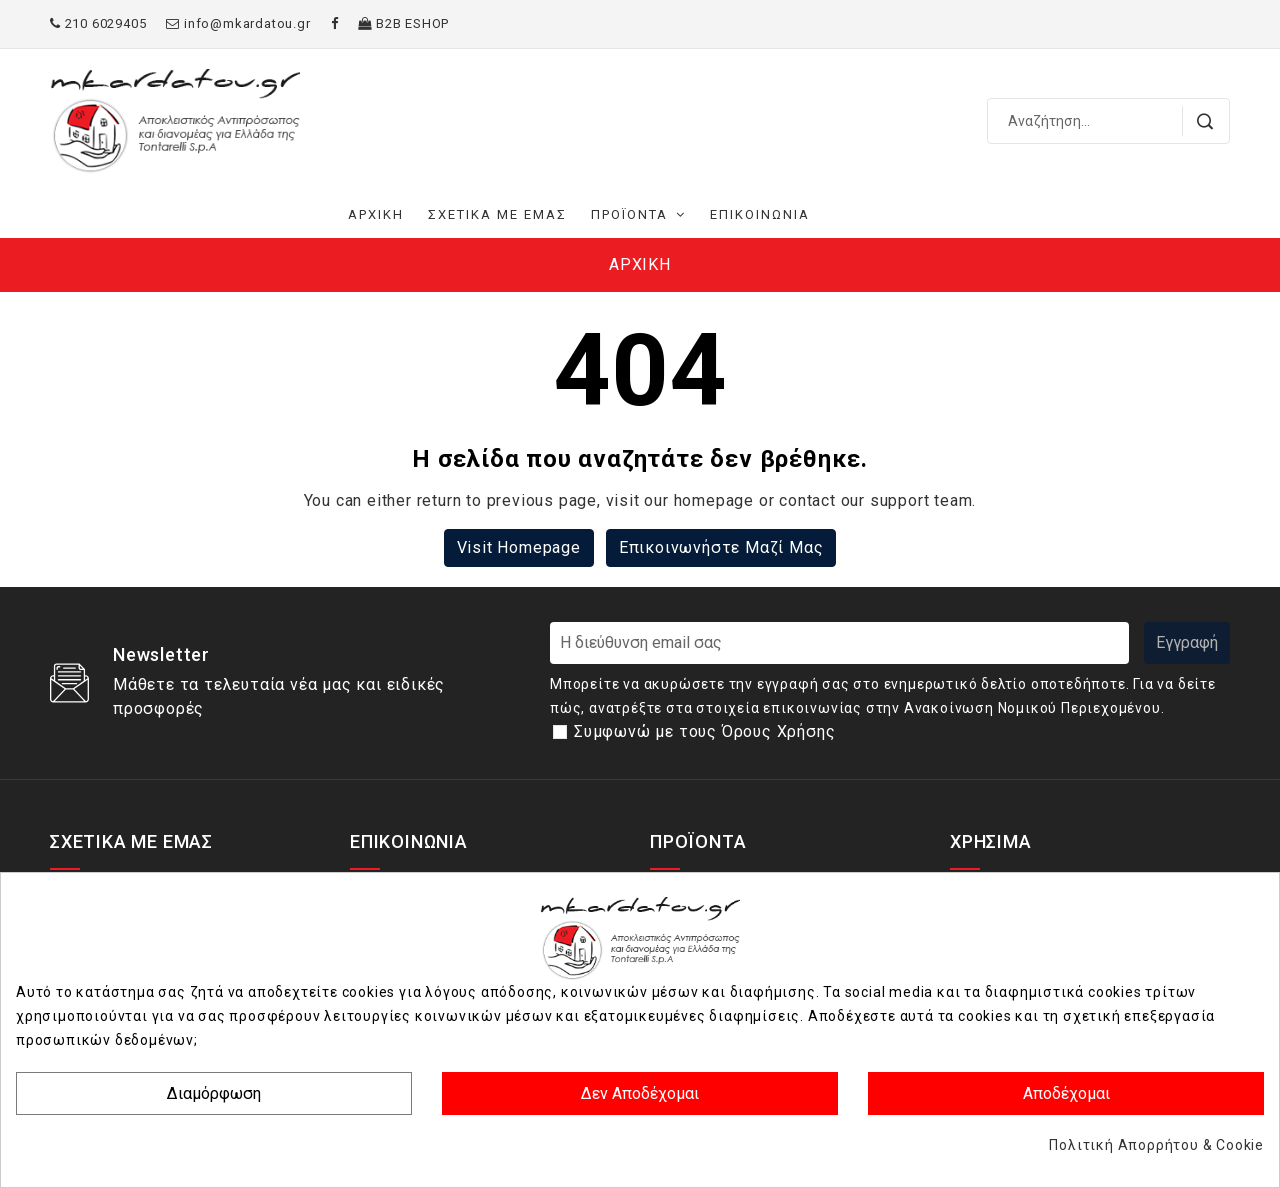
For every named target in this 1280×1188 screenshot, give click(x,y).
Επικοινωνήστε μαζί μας (721, 547)
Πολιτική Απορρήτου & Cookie (1156, 1145)
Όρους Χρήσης (779, 731)
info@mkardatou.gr (238, 23)
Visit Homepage (519, 547)
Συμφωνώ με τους (704, 731)
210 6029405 (98, 23)
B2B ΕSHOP (403, 23)
